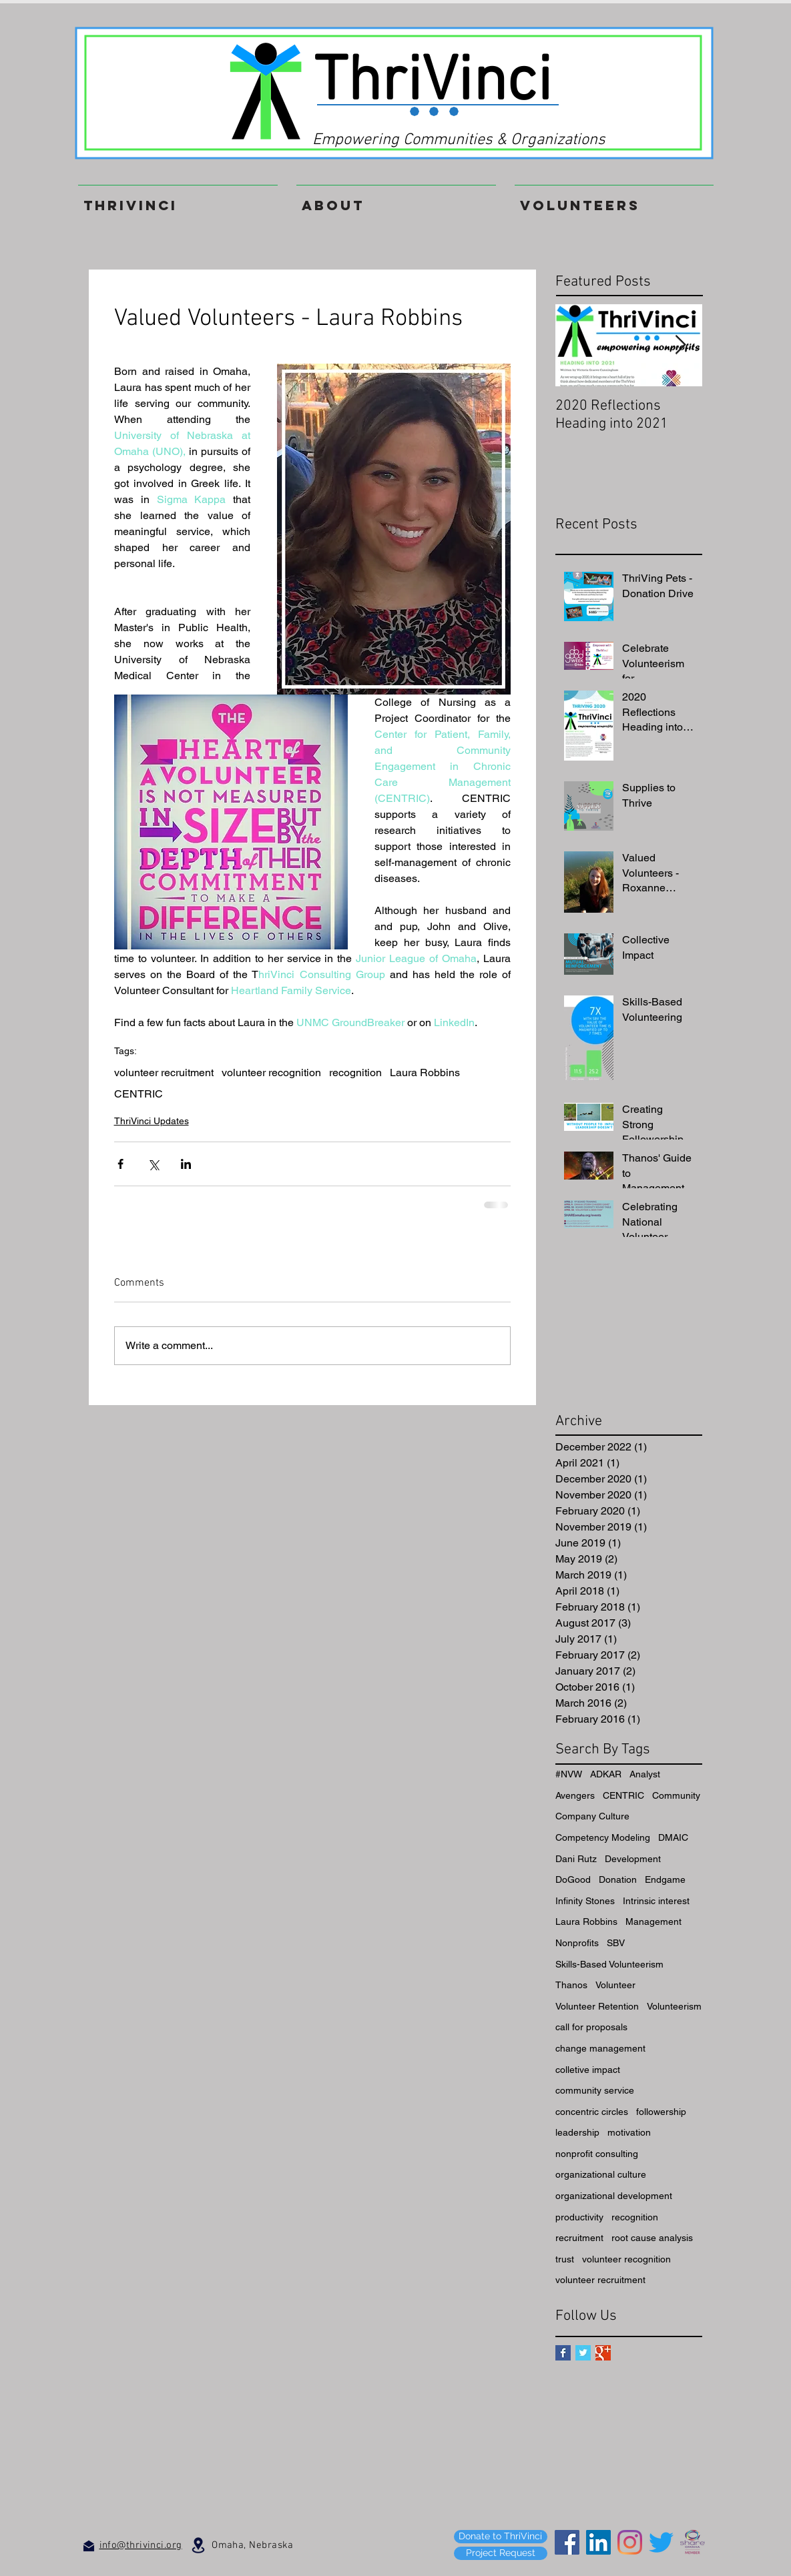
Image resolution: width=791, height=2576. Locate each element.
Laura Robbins (425, 1072)
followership (661, 2111)
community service (594, 2090)
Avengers (575, 1795)
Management (653, 1921)
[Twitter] (661, 2542)
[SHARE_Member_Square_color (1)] (692, 2542)
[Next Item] (681, 345)
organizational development (613, 2195)
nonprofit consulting (596, 2153)
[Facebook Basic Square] (563, 2352)
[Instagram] (629, 2542)
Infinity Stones (585, 1900)
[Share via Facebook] (120, 1164)
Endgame (665, 1879)
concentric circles (591, 2111)
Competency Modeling (602, 1837)
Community (676, 1795)
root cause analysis (652, 2237)
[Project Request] (500, 2553)
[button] (614, 199)
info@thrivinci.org (140, 2545)
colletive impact (587, 2069)
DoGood (573, 1879)
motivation (629, 2132)
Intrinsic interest (656, 1900)
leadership (577, 2132)
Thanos (571, 1985)
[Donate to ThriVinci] (500, 2536)
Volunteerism (674, 2006)
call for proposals (591, 2027)
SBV (616, 1943)
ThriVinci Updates (151, 1121)
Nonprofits (577, 1943)
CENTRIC (138, 1094)
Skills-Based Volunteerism (609, 1964)
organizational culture (600, 2174)
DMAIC (673, 1837)
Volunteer (615, 1985)
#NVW (568, 1774)
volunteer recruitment (164, 1072)
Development (633, 1858)
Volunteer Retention (597, 2006)
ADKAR (605, 1774)
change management (600, 2048)
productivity (579, 2217)
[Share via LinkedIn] (186, 1164)
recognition (355, 1072)
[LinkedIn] (598, 2542)
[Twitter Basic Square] (583, 2352)
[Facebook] (567, 2542)
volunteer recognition (271, 1072)
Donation (618, 1879)
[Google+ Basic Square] (603, 2352)
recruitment (579, 2237)
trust (564, 2259)
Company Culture (592, 1816)
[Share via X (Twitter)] (153, 1164)
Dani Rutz (576, 1858)
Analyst (644, 1774)
